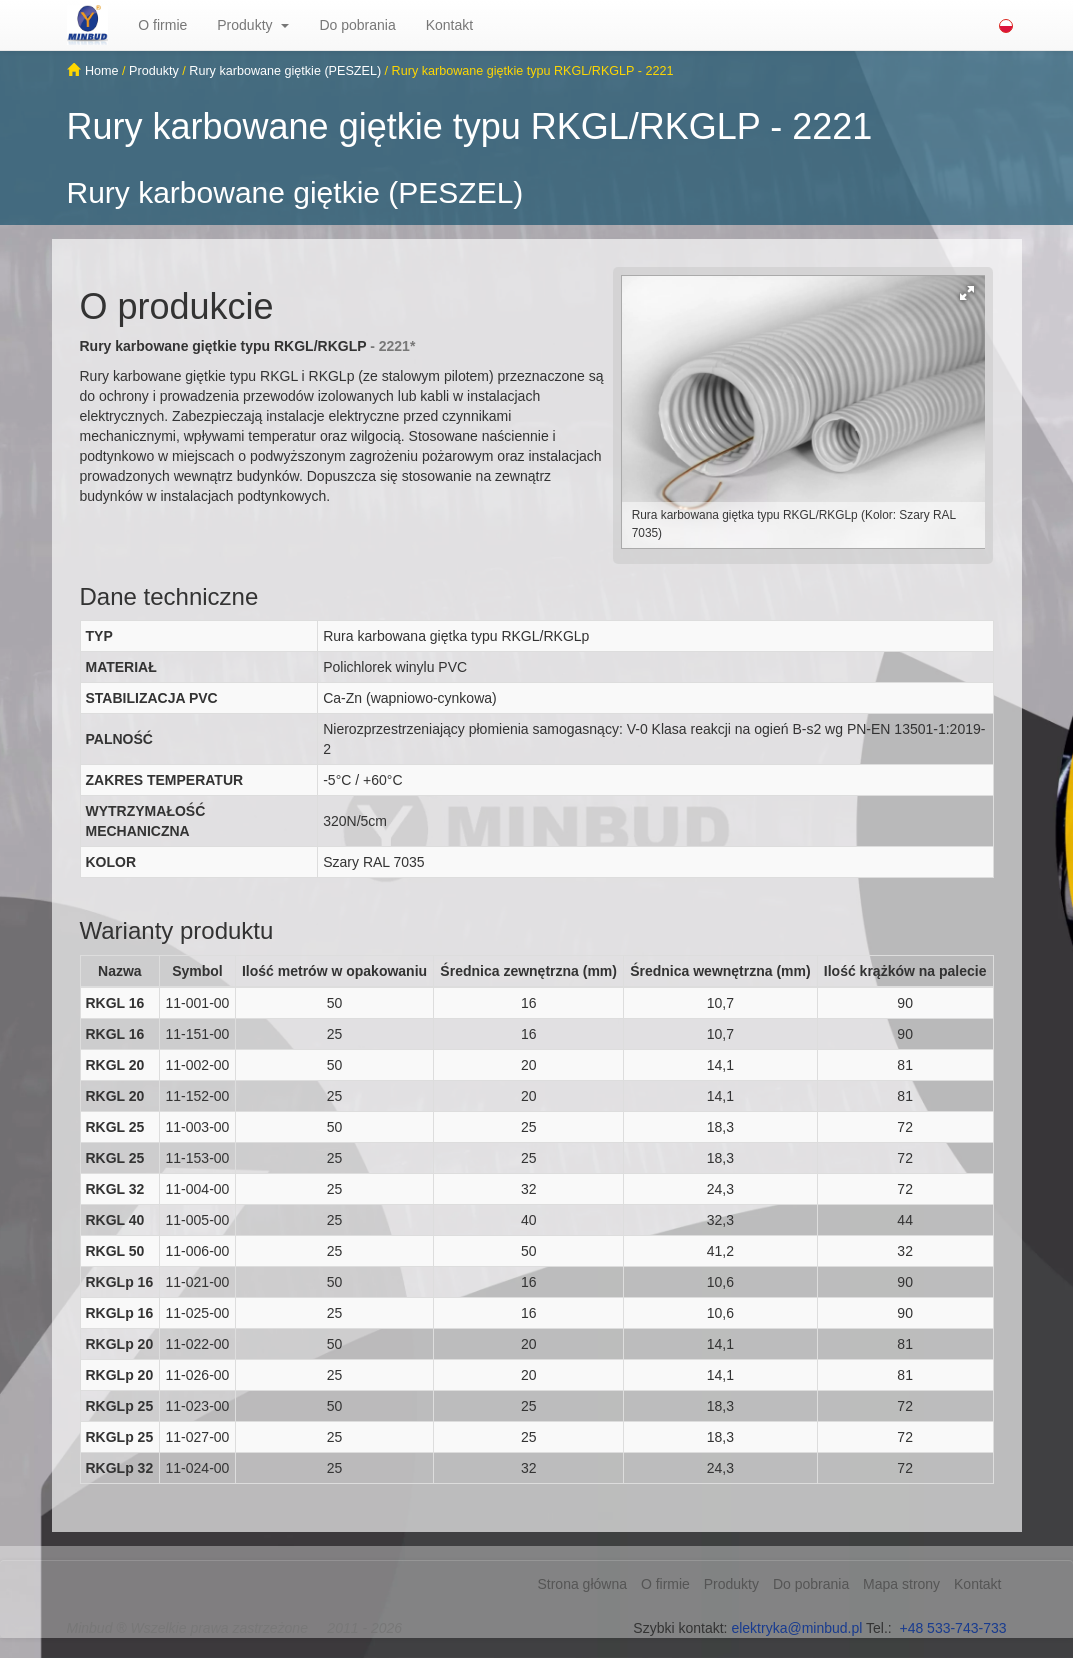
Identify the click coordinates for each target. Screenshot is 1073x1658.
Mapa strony (901, 1584)
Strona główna (582, 1584)
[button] (291, 25)
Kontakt (449, 25)
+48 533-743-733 (952, 1628)
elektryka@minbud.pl (796, 1628)
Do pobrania (357, 25)
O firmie (162, 25)
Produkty (244, 25)
